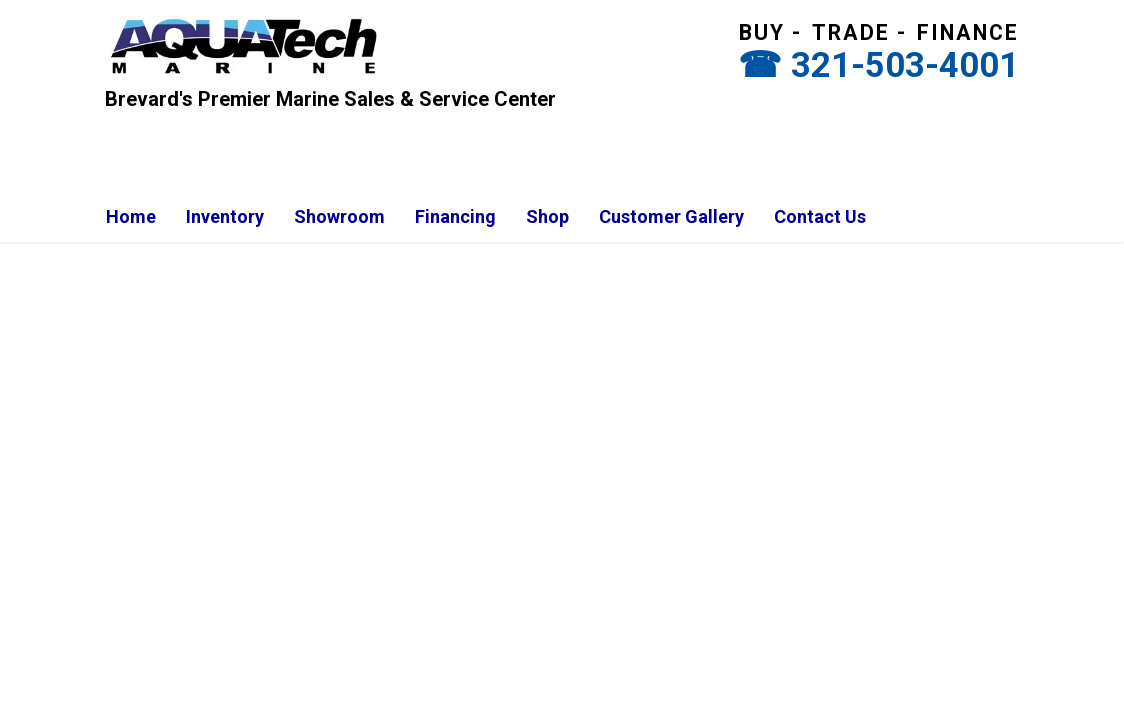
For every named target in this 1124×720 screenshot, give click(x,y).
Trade (851, 32)
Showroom (339, 216)
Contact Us (820, 216)
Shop (547, 216)
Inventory (225, 216)
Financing (455, 216)
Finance (968, 32)
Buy (762, 32)
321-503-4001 (905, 65)
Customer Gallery (671, 216)
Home (131, 216)
